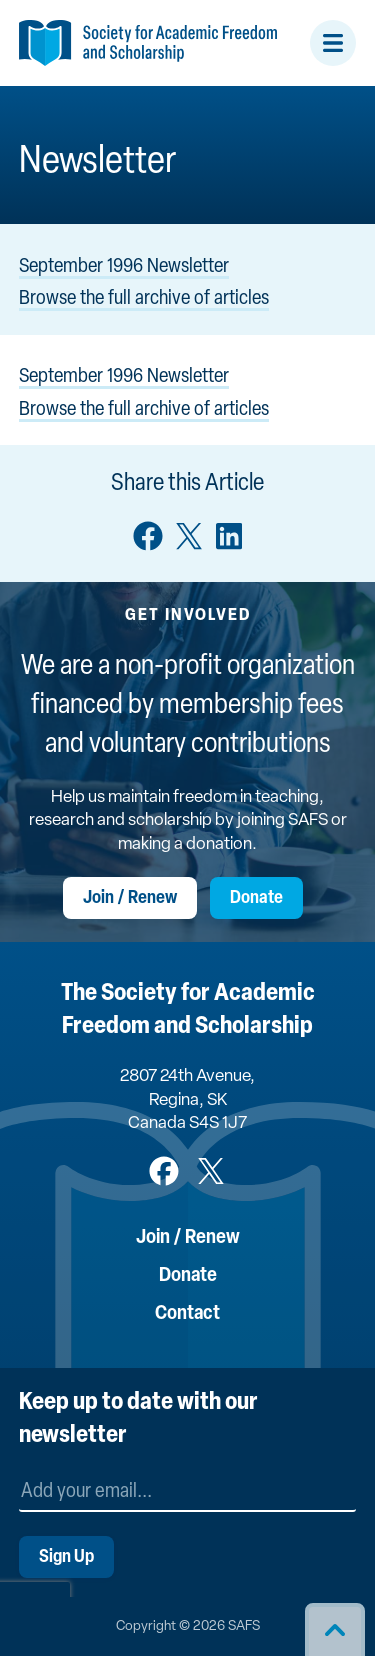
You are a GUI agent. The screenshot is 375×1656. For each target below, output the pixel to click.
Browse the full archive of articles (144, 299)
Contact (187, 1314)
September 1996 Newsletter (124, 267)
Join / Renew (130, 898)
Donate (256, 898)
